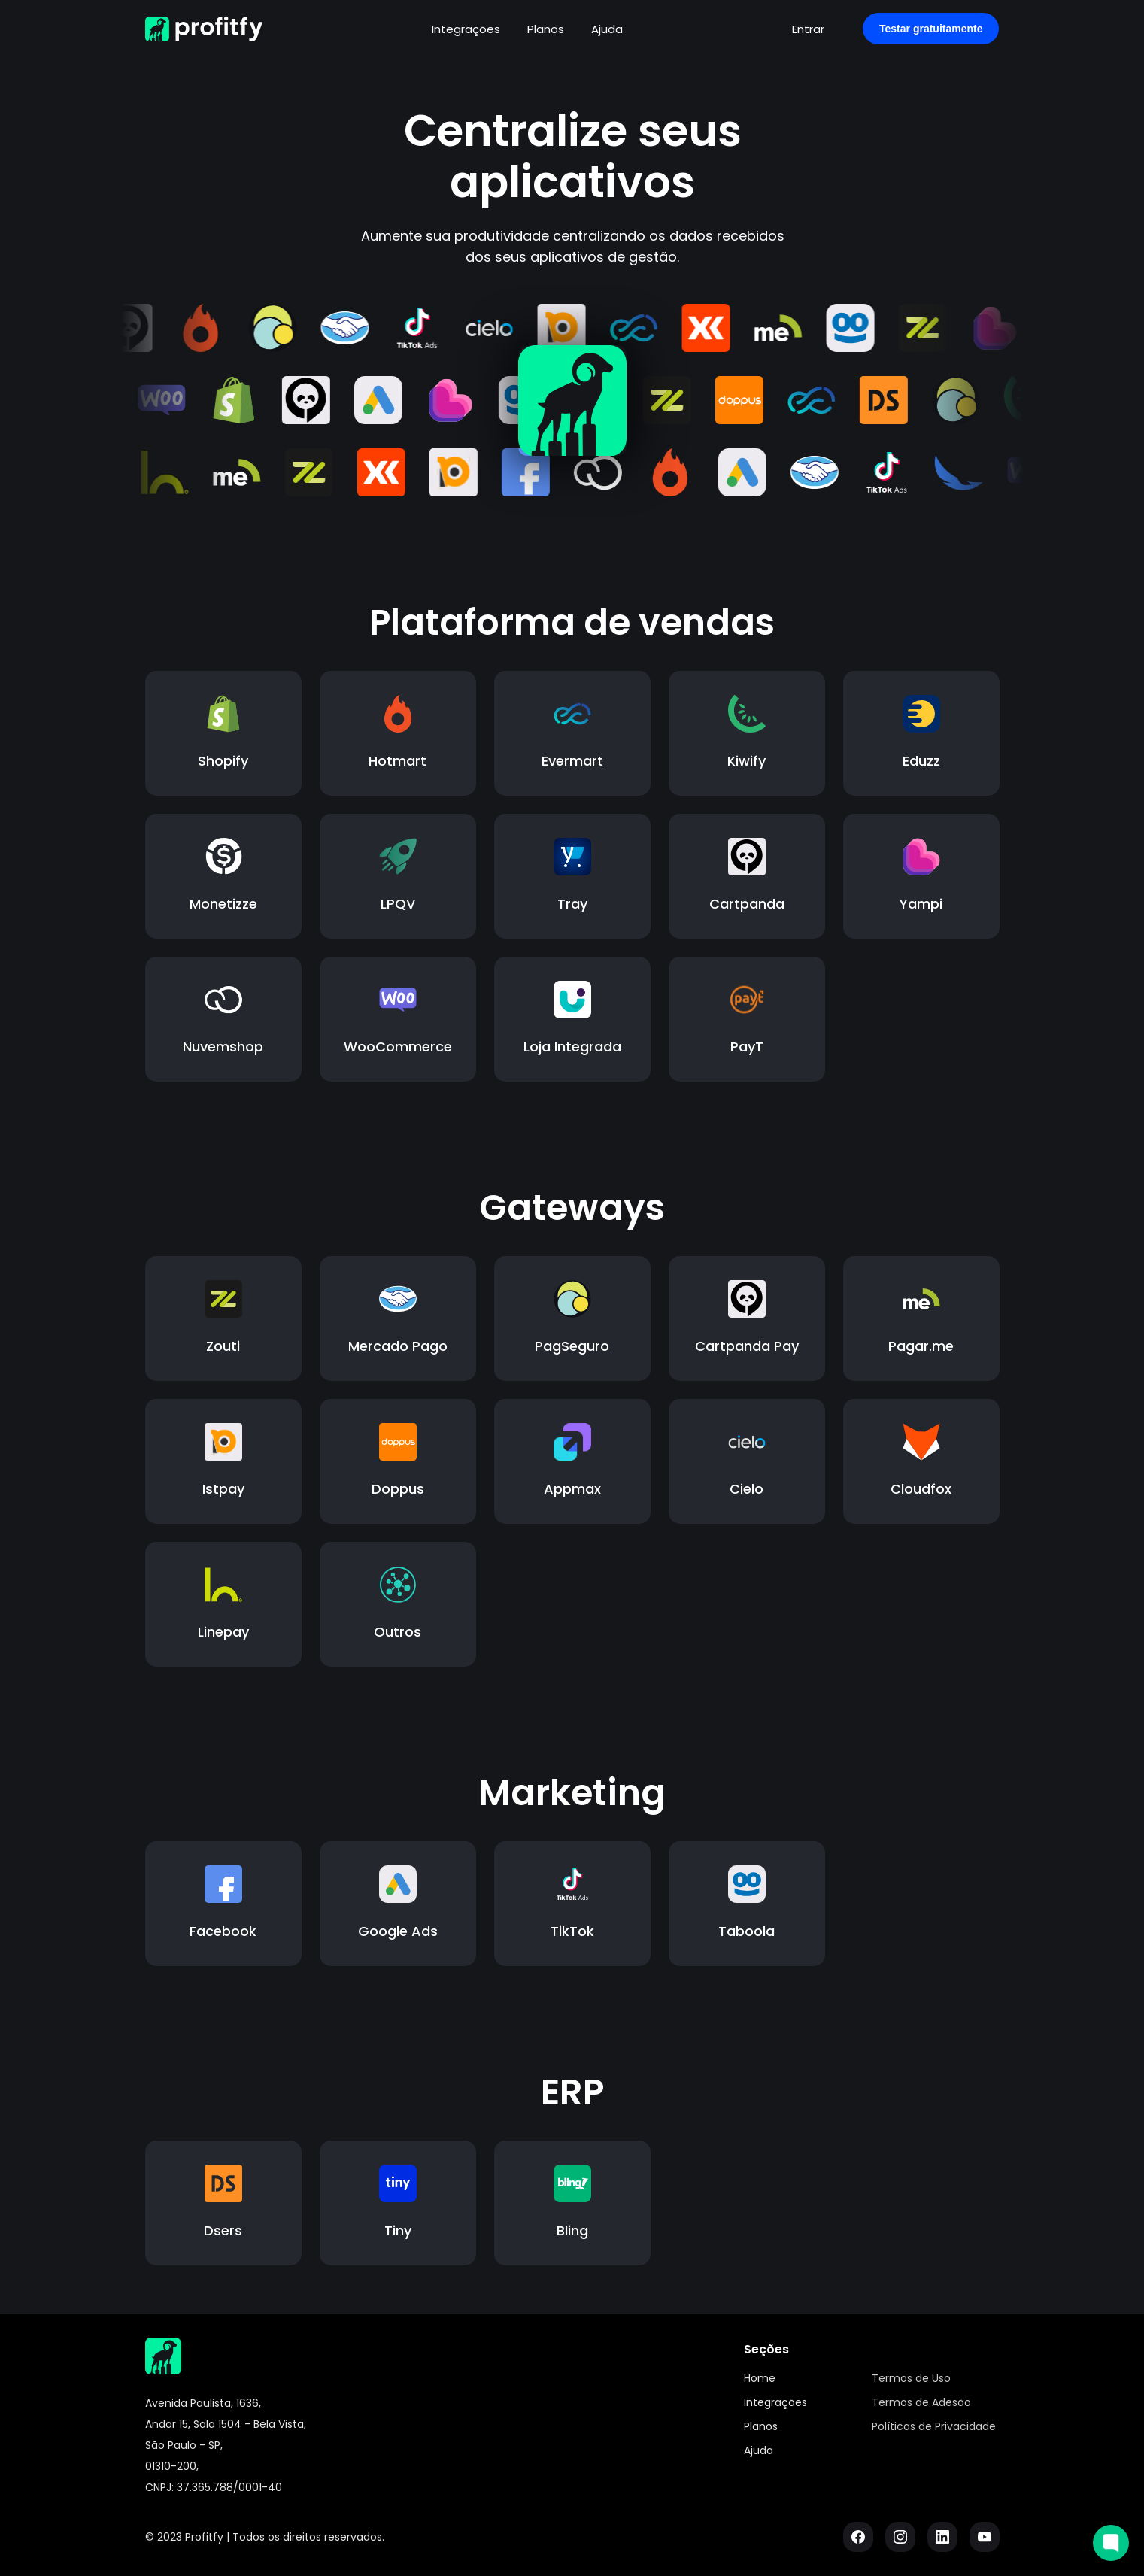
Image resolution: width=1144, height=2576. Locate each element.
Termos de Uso (911, 2378)
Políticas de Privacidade (934, 2426)
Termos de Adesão (921, 2402)
